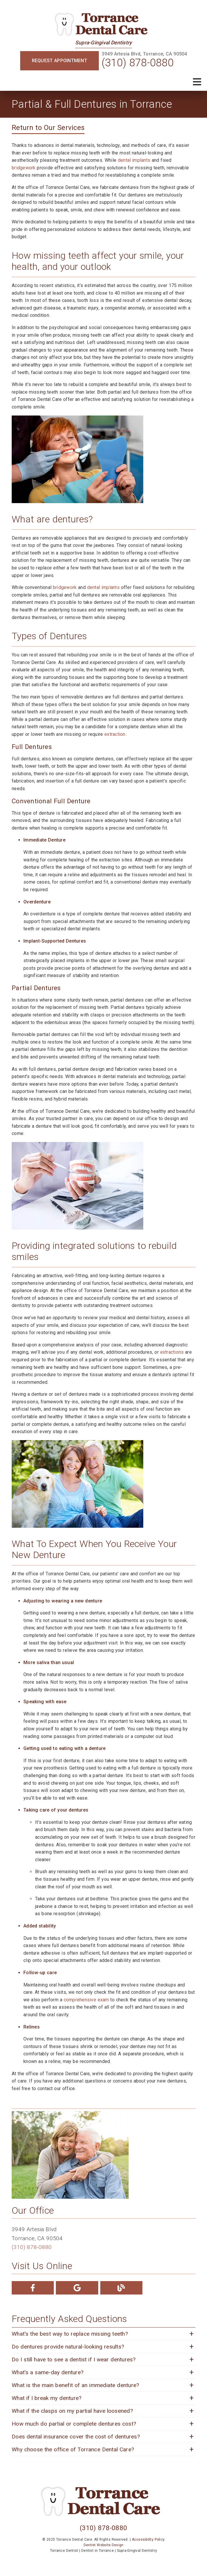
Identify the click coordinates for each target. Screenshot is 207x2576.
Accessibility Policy (148, 2539)
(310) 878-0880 (138, 63)
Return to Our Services (48, 128)
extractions (172, 1352)
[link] (103, 25)
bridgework (24, 168)
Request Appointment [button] (59, 60)
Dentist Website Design (104, 2545)
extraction (114, 734)
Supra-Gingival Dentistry (103, 43)
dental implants (134, 160)
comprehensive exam (86, 2000)
